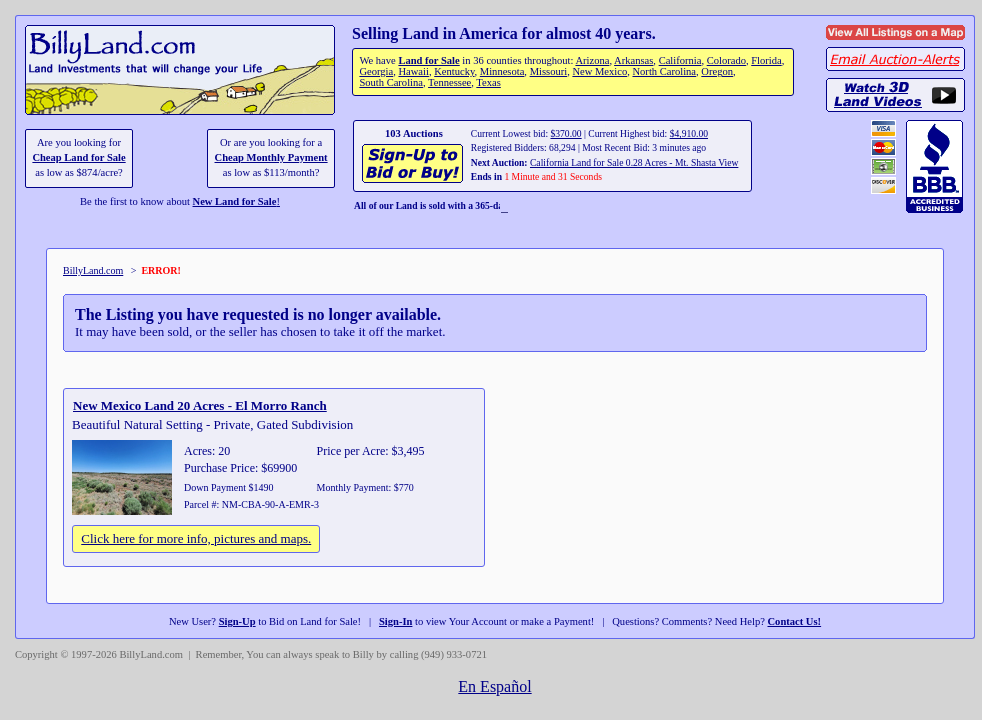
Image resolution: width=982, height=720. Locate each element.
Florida (766, 60)
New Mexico (599, 71)
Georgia (376, 71)
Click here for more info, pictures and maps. (196, 538)
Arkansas (633, 60)
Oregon (717, 71)
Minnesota (502, 71)
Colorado (726, 60)
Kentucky (454, 71)
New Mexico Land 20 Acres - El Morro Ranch (200, 405)
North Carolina (664, 71)
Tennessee (449, 82)
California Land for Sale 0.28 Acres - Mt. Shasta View (634, 162)
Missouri (549, 71)
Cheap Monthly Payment (271, 157)
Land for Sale (428, 60)
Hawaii (413, 71)
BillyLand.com (93, 270)
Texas (488, 82)
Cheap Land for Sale (78, 157)
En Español (494, 686)
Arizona (592, 60)
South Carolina (391, 82)
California (680, 60)
